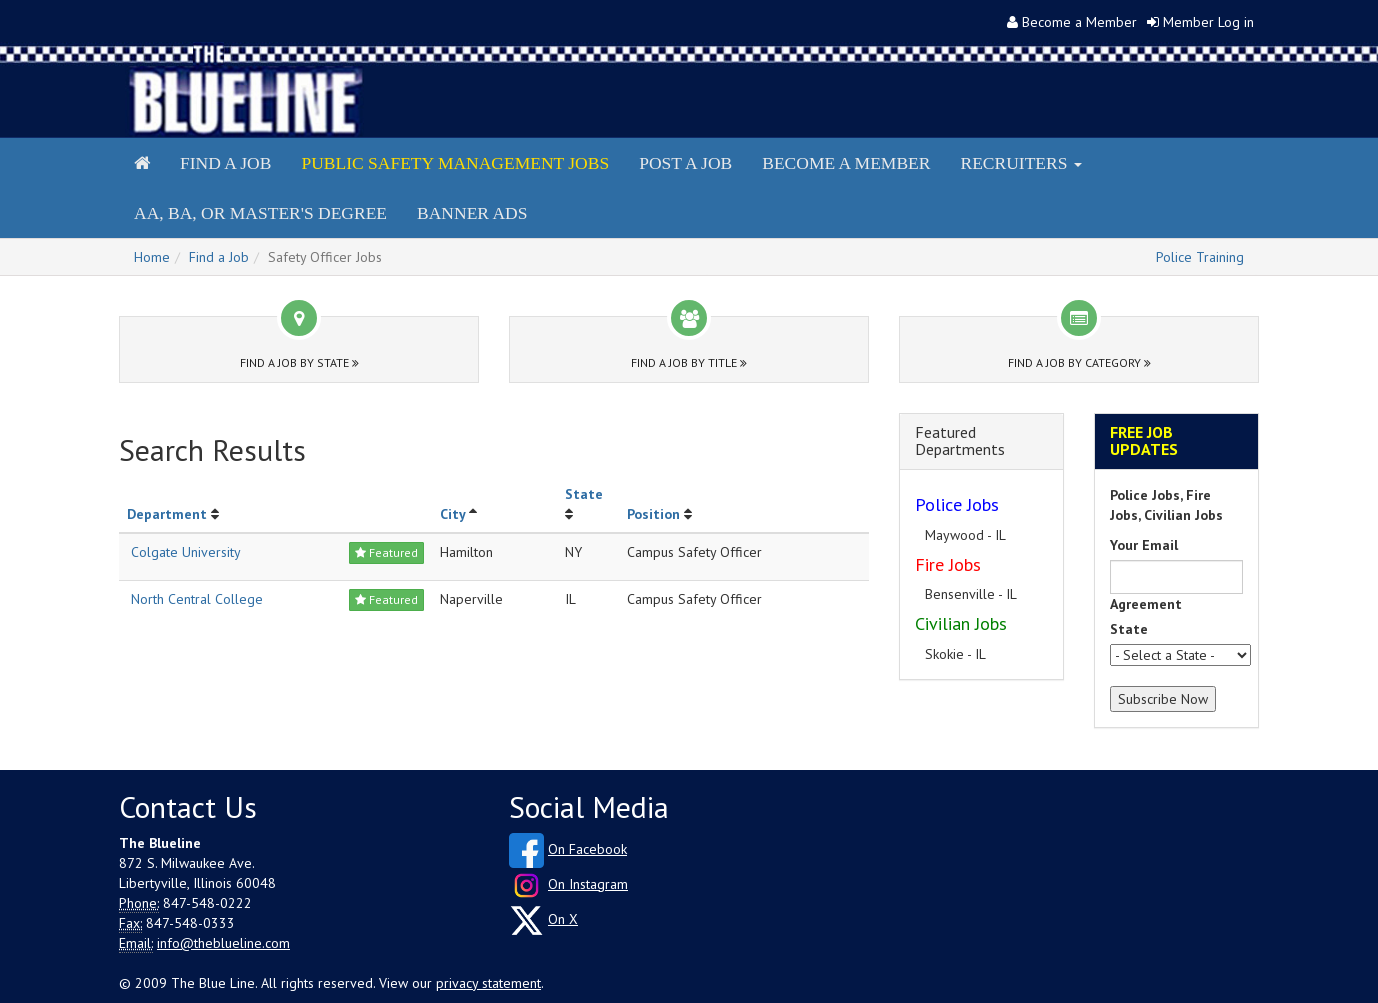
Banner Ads (472, 213)
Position (653, 514)
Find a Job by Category (1079, 362)
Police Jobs (957, 504)
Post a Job (685, 163)
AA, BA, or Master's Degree (260, 213)
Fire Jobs (948, 564)
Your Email (1144, 545)
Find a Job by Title (689, 362)
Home (152, 257)
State (584, 494)
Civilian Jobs (961, 623)
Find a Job (225, 163)
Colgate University (186, 552)
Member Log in (1208, 22)
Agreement (1146, 604)
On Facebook (587, 849)
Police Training (1200, 257)
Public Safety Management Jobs (455, 163)
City (452, 514)
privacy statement (488, 983)
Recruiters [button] (1020, 163)
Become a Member (1079, 22)
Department (167, 514)
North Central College (197, 599)
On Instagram (588, 884)
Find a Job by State (299, 362)
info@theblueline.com (223, 943)
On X (563, 919)
